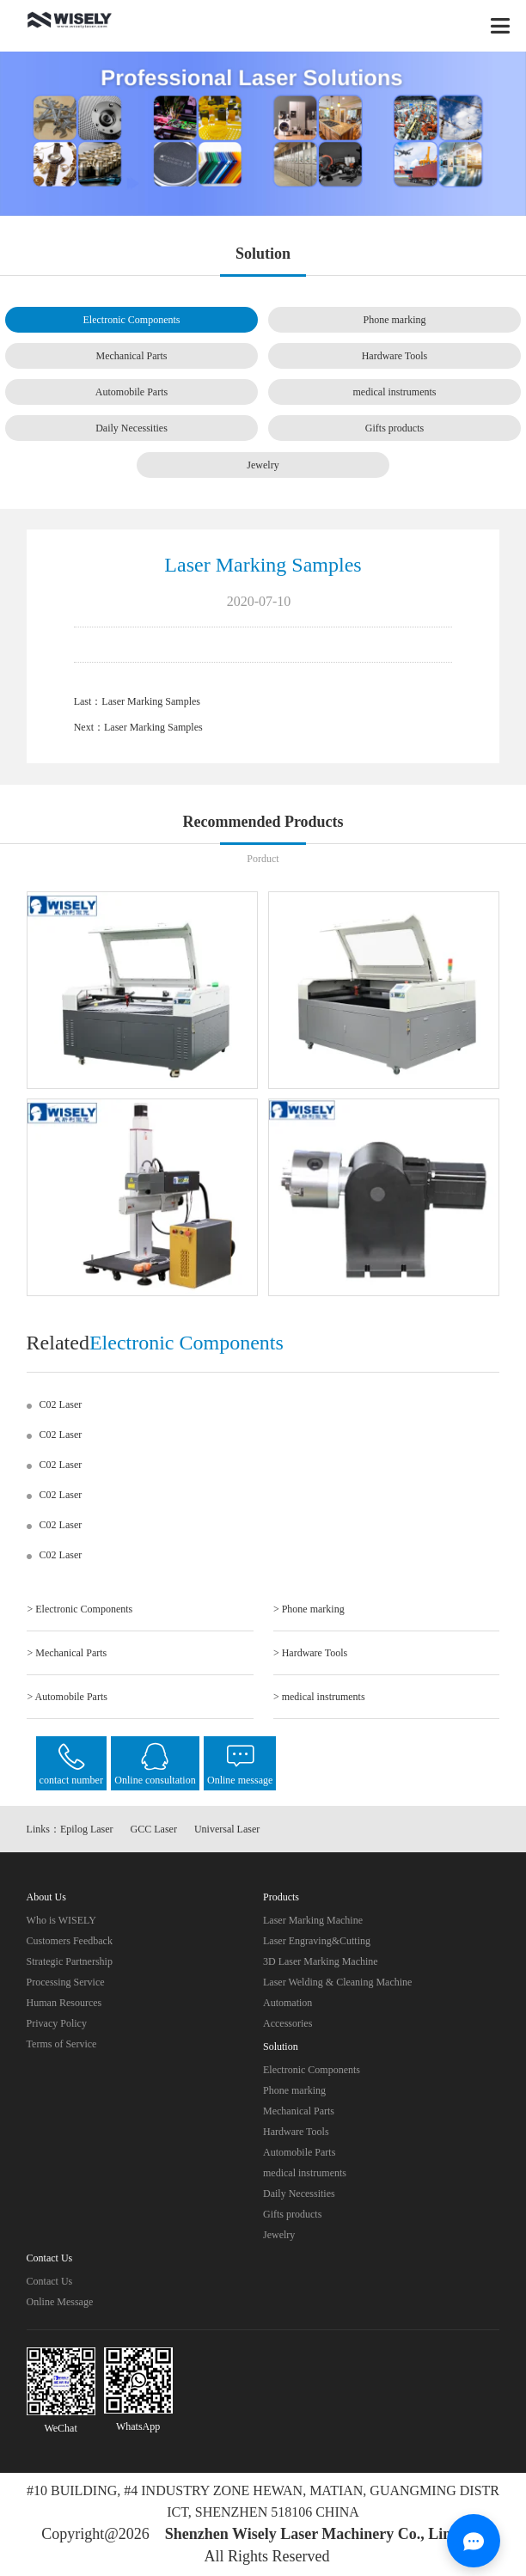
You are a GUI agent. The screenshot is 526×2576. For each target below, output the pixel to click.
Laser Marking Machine (313, 1920)
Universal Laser (227, 1829)
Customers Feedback (70, 1941)
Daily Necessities (131, 428)
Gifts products (394, 428)
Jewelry (262, 465)
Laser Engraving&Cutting (316, 1941)
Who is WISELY (61, 1920)
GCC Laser (154, 1829)
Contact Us (50, 2281)
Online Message (60, 2302)
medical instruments (394, 392)
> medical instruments (319, 1697)
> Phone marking (309, 1609)
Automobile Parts (131, 392)
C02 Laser (61, 1404)
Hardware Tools (395, 356)
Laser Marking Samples (150, 701)
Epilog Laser (86, 1829)
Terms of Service (62, 2044)
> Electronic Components (79, 1609)
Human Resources (64, 2003)
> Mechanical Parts (67, 1653)
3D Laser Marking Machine (320, 1961)
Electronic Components (131, 320)
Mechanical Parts (132, 356)
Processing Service (66, 1982)
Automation (287, 2003)
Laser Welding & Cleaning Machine (337, 1982)
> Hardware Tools (310, 1653)
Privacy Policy (57, 2023)
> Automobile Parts (67, 1697)
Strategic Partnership (70, 1961)
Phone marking (394, 320)
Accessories (287, 2023)
